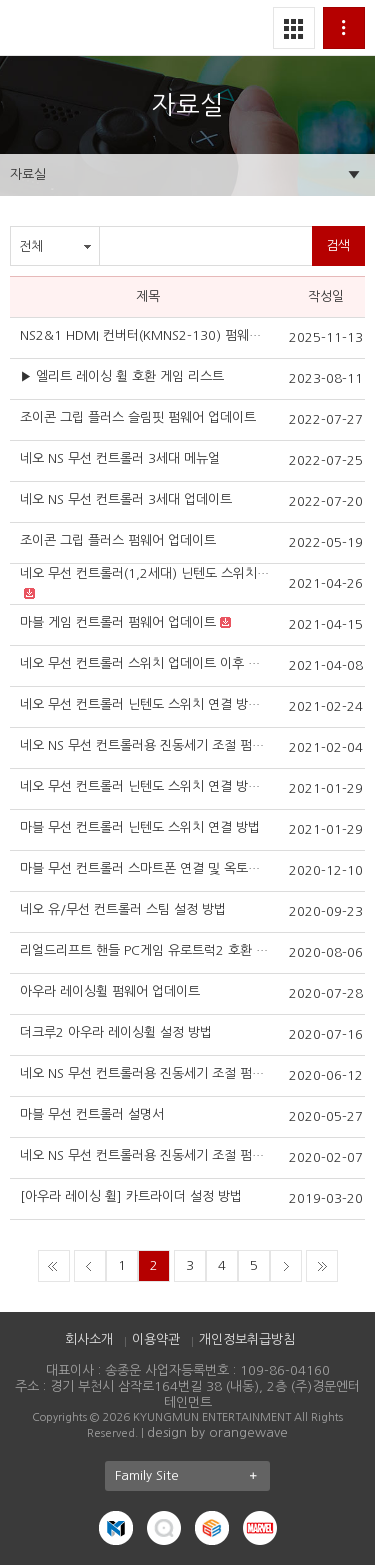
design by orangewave (217, 1432)
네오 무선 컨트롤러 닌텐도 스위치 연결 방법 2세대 (145, 786)
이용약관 (156, 1339)
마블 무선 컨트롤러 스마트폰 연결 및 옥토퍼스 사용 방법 (145, 868)
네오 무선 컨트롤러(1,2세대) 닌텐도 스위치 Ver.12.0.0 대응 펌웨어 (145, 573)
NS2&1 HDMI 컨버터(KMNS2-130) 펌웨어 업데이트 (145, 335)
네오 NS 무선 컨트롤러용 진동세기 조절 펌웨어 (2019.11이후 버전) (145, 1155)
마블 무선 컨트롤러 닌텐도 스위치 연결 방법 (140, 827)
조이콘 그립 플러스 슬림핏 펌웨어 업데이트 (138, 417)
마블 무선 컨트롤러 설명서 (92, 1114)
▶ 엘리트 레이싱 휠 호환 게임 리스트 (122, 376)
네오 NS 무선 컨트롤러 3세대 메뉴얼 (120, 458)
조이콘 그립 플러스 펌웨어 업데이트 (118, 540)
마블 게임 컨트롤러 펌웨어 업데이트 (118, 622)
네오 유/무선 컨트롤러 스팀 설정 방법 (123, 909)
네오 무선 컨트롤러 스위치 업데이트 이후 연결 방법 (145, 663)
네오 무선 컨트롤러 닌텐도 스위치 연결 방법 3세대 (145, 704)
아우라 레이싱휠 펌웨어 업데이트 (110, 991)
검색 (338, 245)
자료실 (28, 174)
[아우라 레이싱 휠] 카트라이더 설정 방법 (131, 1196)
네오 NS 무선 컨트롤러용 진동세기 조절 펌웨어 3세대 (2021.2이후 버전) (145, 745)
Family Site (192, 1476)
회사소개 (89, 1339)
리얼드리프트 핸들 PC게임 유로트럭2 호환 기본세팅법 (145, 950)
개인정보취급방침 (247, 1339)
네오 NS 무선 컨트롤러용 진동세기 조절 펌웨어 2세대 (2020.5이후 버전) (145, 1073)
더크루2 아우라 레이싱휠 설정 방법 (116, 1032)
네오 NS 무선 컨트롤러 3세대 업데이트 (126, 499)
